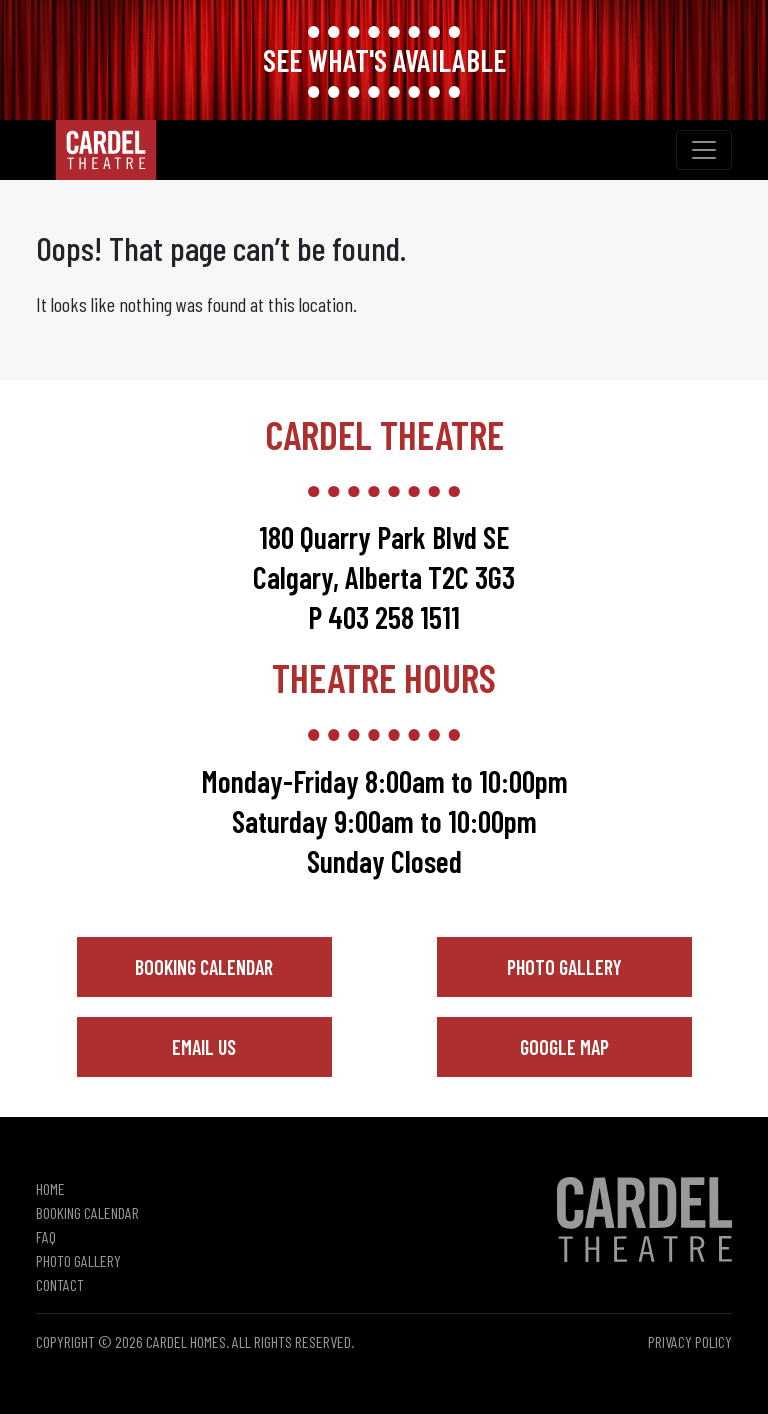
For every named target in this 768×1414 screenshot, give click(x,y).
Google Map (564, 1047)
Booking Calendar (204, 967)
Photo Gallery (564, 967)
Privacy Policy (690, 1341)
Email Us (204, 1047)
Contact (60, 1284)
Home (50, 1188)
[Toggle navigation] (704, 150)
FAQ (46, 1236)
